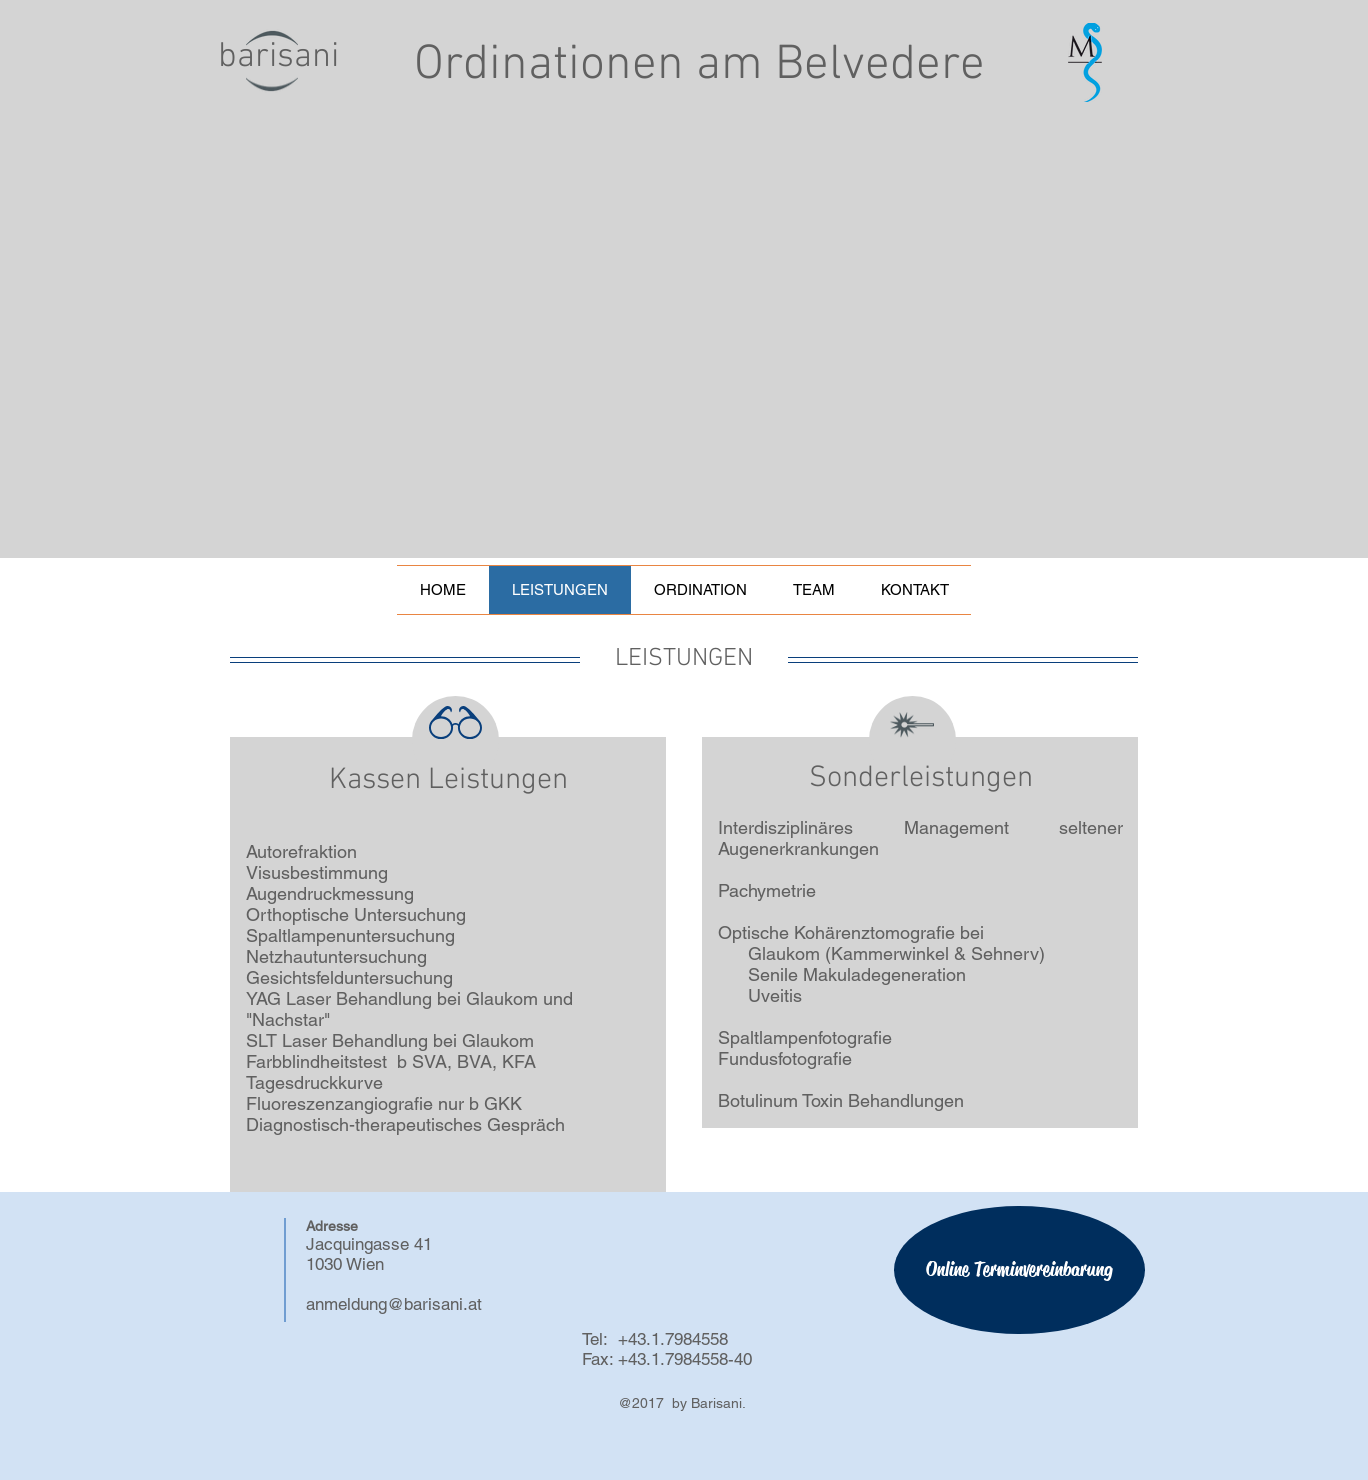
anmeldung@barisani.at (394, 1304)
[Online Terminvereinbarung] (1019, 1270)
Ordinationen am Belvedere (699, 65)
